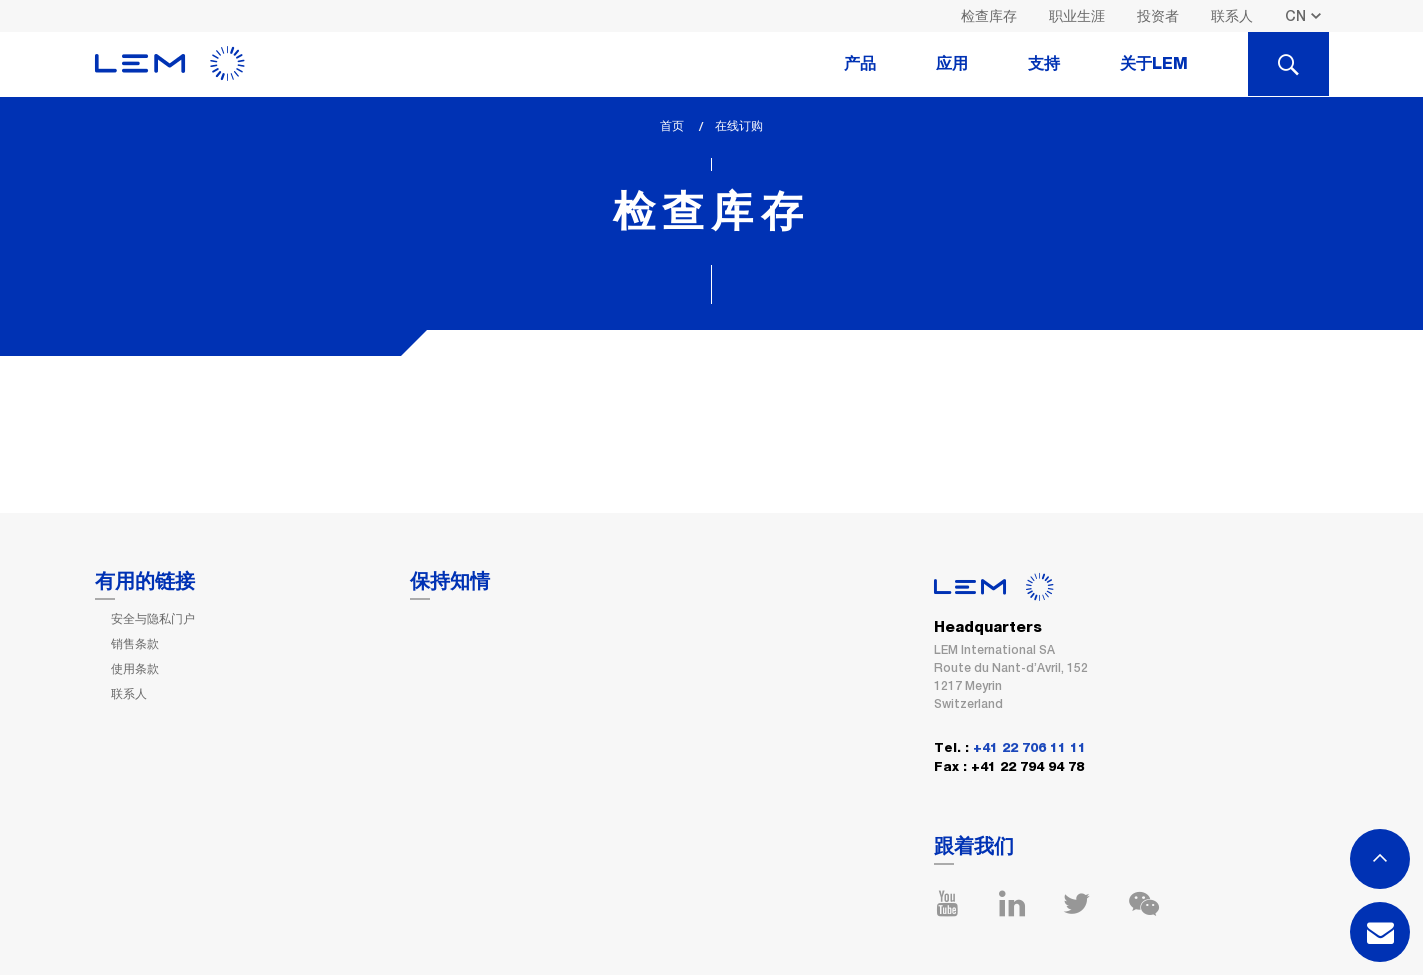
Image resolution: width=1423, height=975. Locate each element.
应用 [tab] (952, 64)
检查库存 (989, 16)
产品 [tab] (860, 64)
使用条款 (135, 669)
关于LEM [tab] (1154, 64)
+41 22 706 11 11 (1029, 748)
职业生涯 (1077, 16)
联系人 (1232, 16)
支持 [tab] (1044, 64)
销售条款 (135, 644)
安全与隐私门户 (153, 619)
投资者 (1158, 16)
